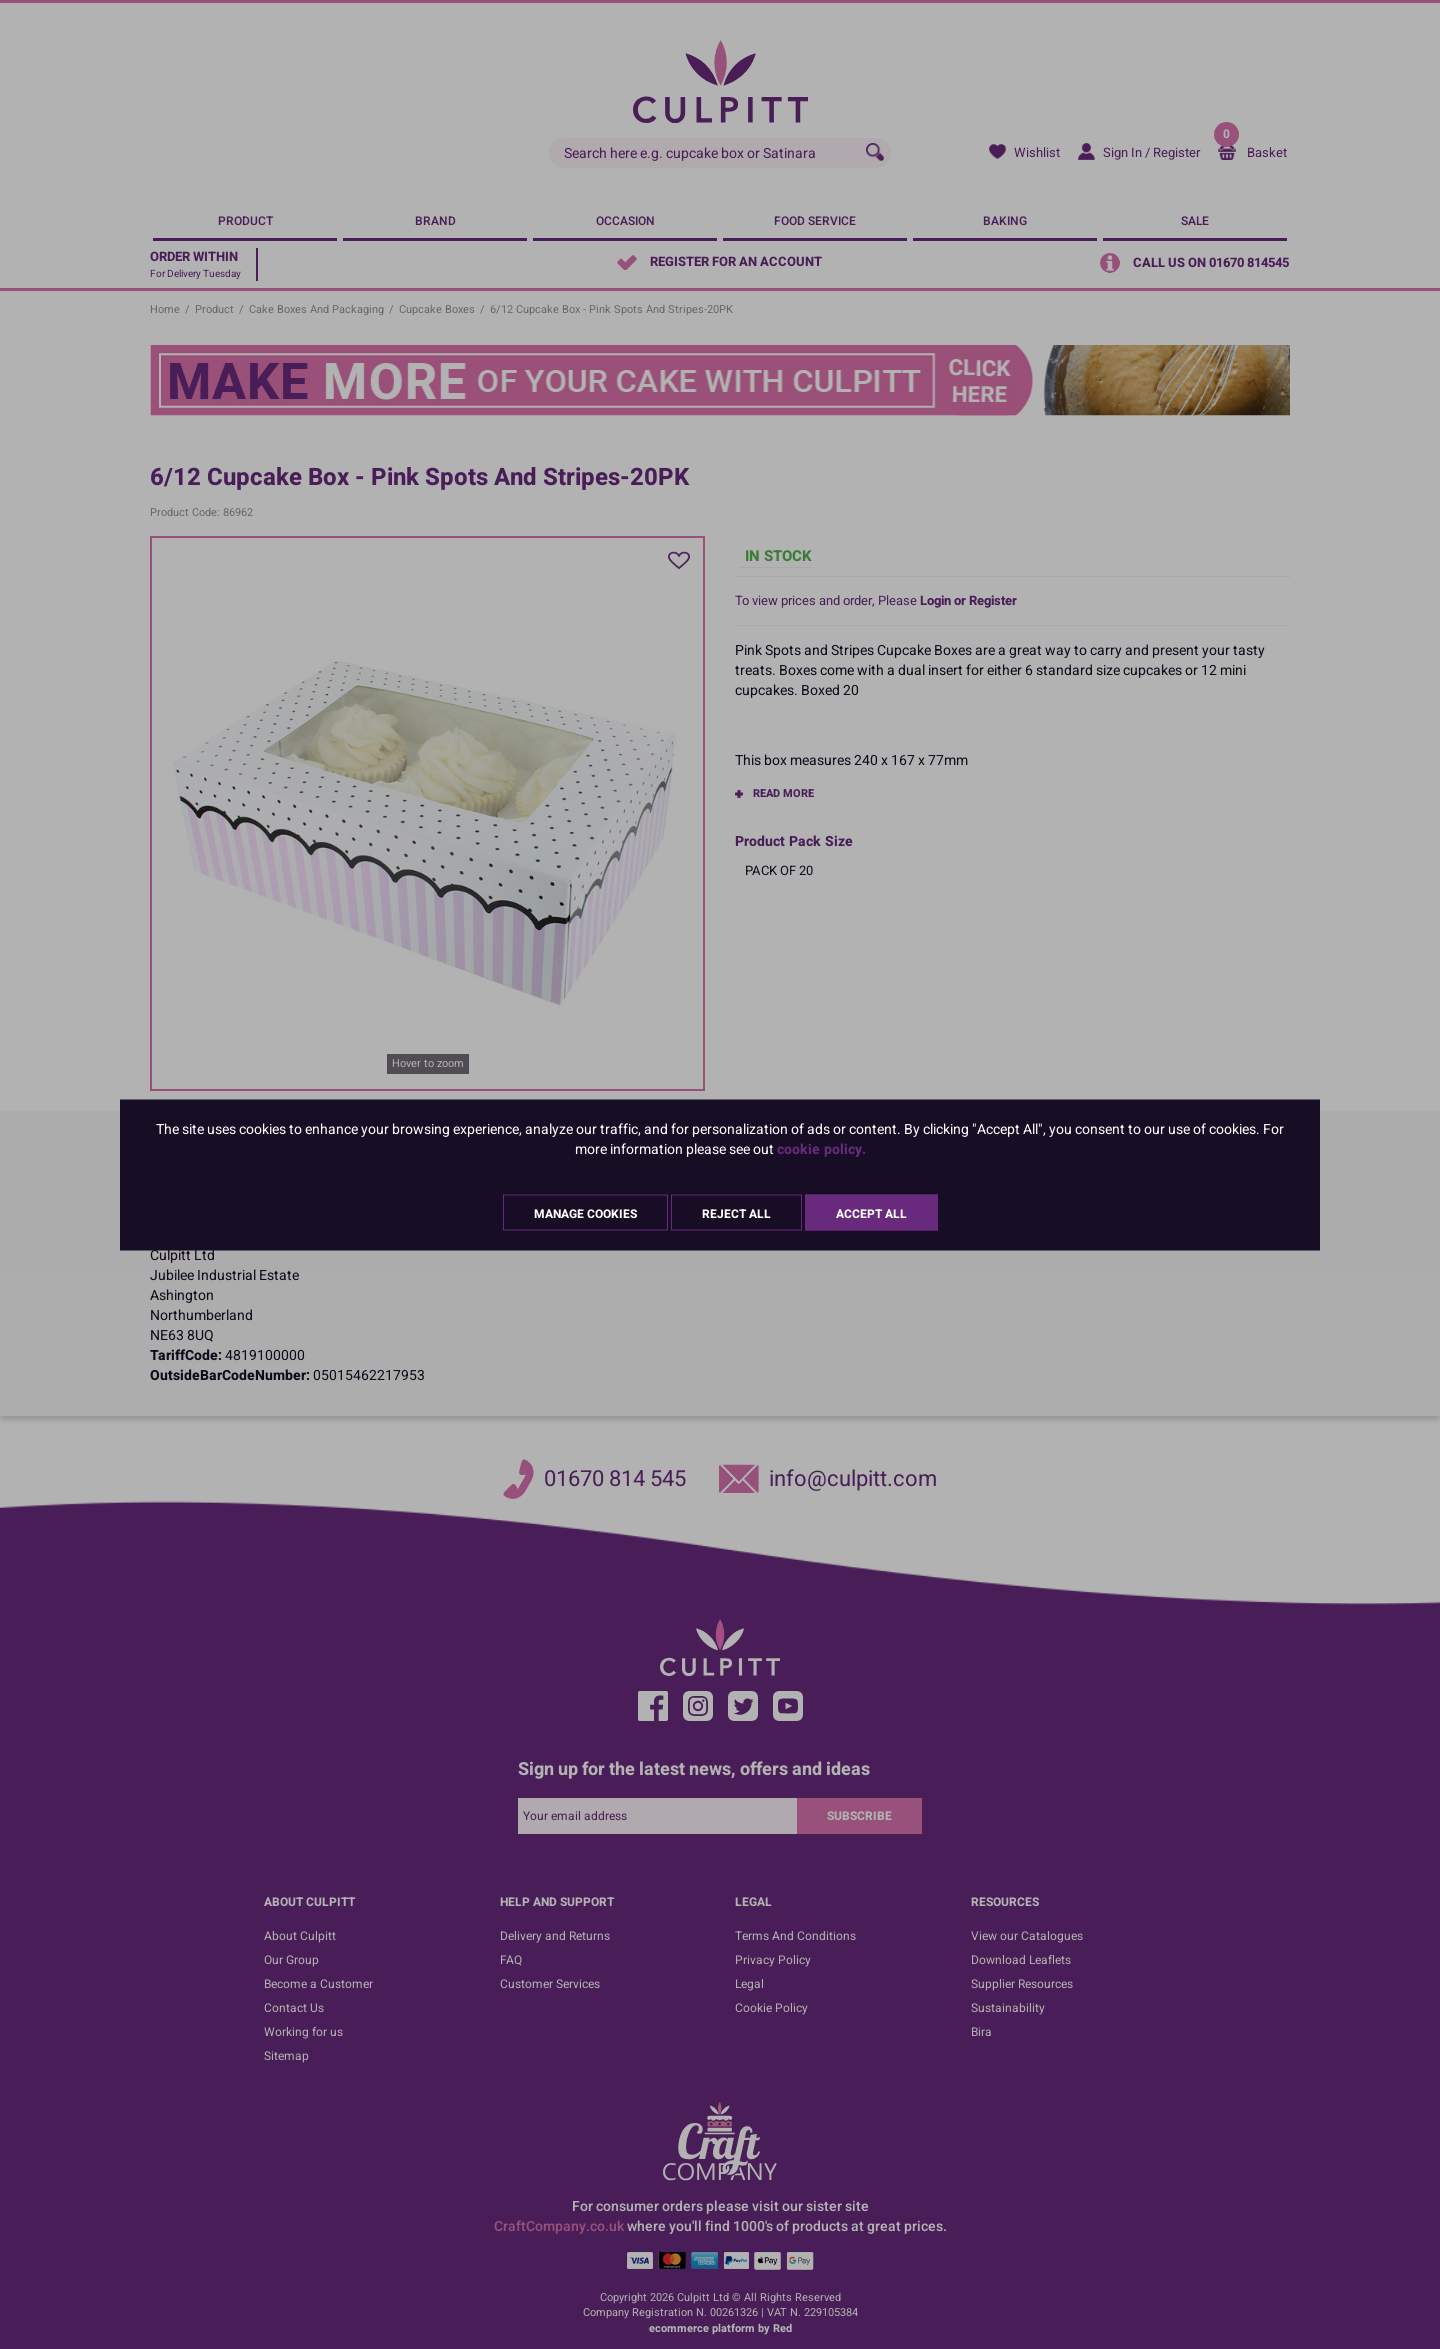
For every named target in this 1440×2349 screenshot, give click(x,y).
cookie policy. (821, 1148)
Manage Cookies (585, 1213)
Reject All (736, 1213)
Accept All (871, 1213)
